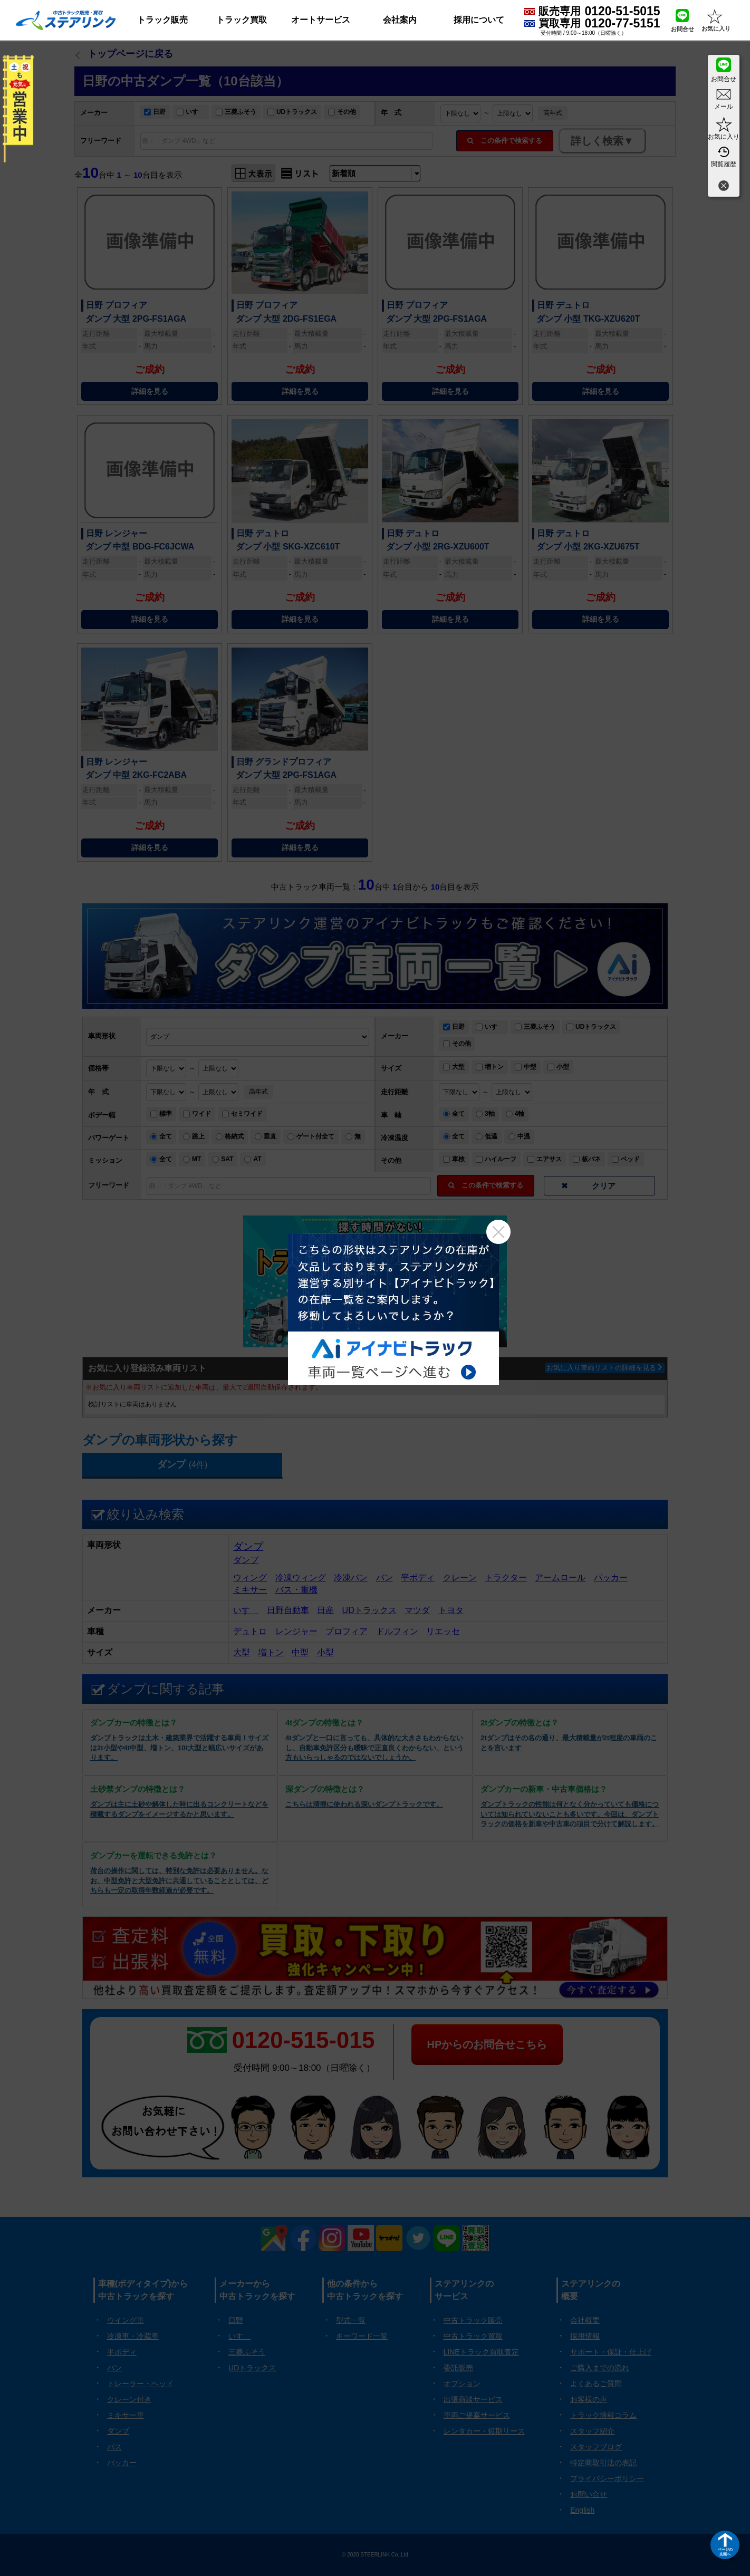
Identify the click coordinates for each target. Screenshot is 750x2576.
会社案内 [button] (400, 19)
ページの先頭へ (725, 2551)
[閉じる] (723, 187)
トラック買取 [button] (241, 19)
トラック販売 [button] (162, 19)
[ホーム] (66, 20)
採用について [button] (479, 19)
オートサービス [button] (320, 19)
